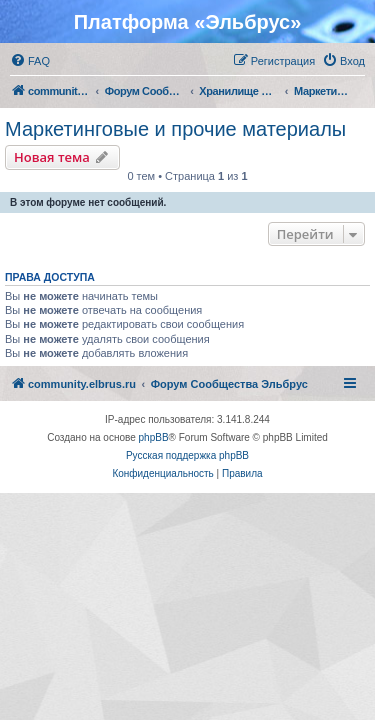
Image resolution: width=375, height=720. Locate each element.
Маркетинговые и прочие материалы (175, 129)
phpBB (154, 437)
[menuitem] (30, 61)
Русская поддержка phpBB (187, 455)
